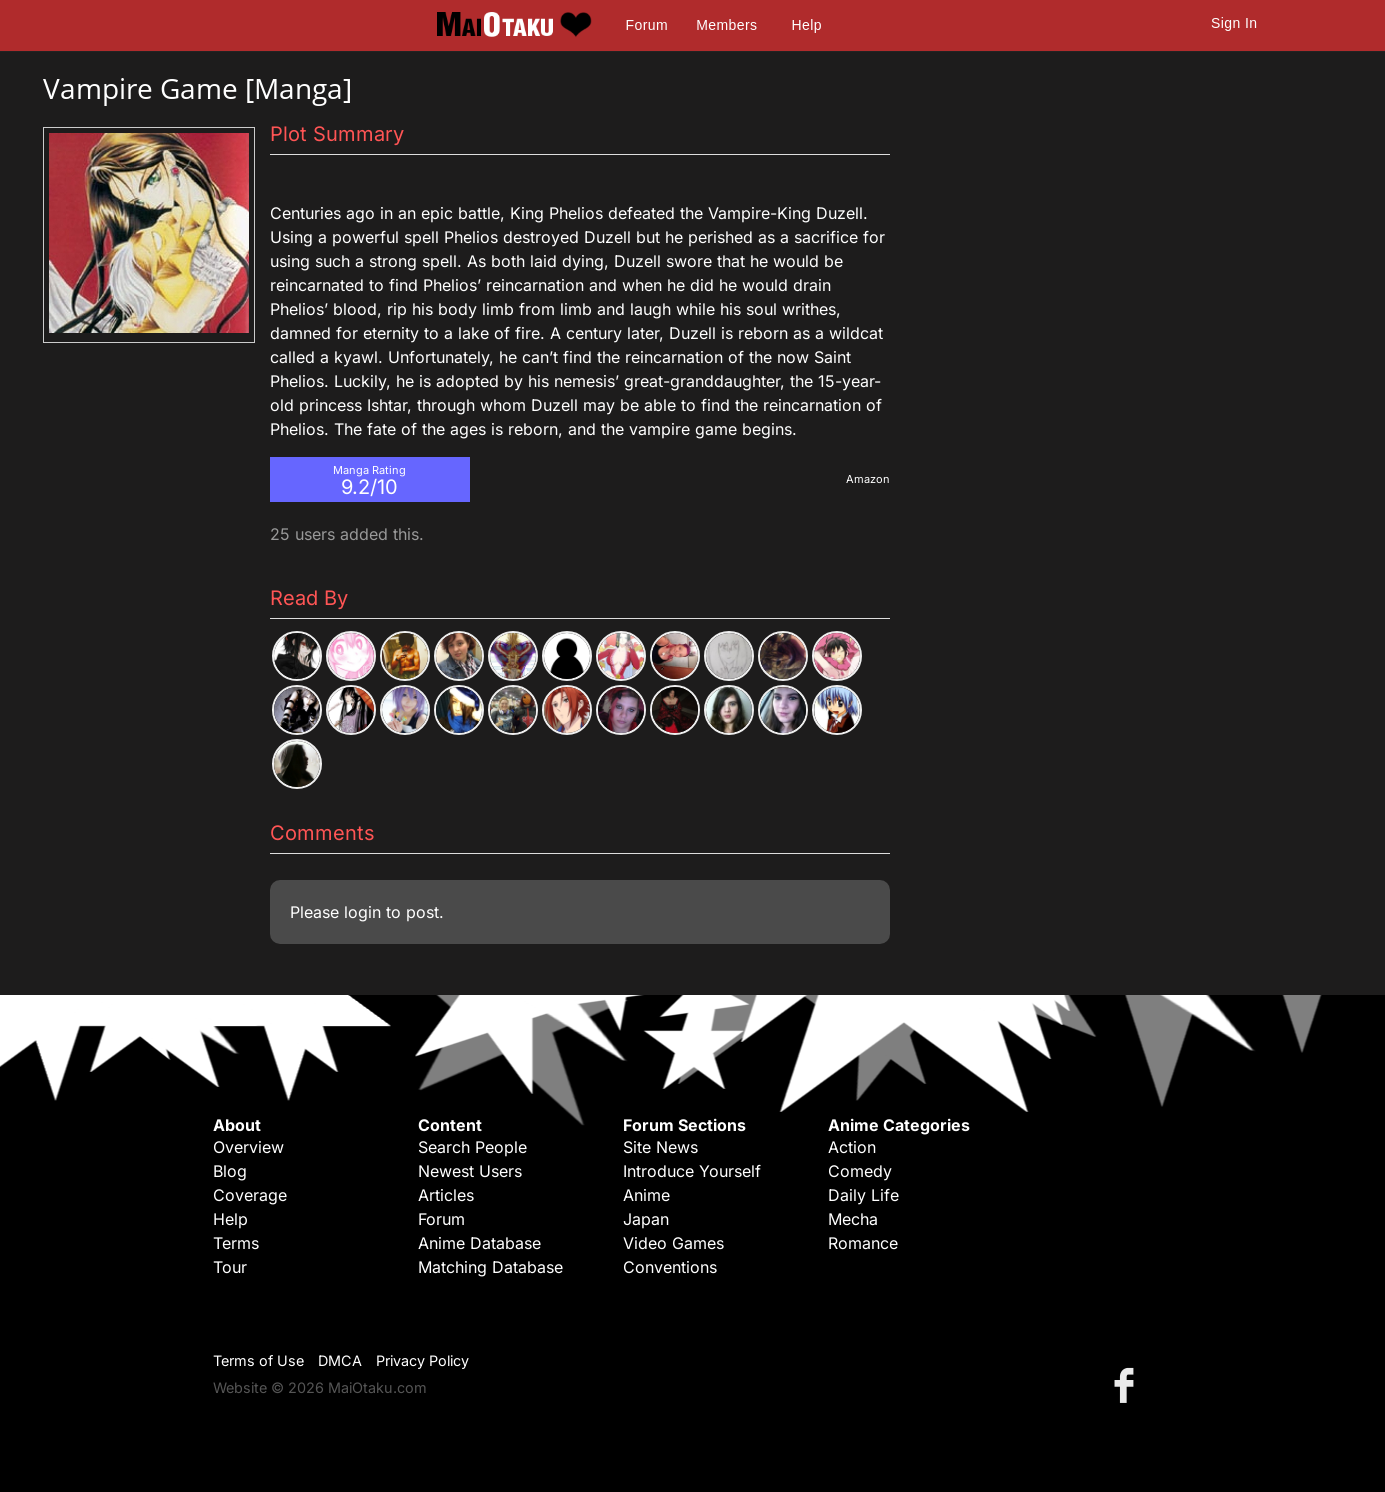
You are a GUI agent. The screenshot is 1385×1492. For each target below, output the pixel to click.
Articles (446, 1195)
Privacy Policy (422, 1360)
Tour (230, 1267)
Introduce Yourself (692, 1171)
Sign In (1234, 23)
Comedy (860, 1171)
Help (807, 25)
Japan (646, 1219)
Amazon (868, 479)
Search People (472, 1147)
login (362, 912)
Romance (863, 1243)
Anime (646, 1195)
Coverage (250, 1195)
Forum (647, 25)
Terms (236, 1243)
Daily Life (863, 1195)
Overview (248, 1147)
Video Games (673, 1243)
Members (726, 25)
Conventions (670, 1267)
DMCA (340, 1360)
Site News (660, 1147)
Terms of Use (258, 1360)
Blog (230, 1171)
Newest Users (470, 1171)
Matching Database (490, 1267)
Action (852, 1147)
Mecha (853, 1219)
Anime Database (479, 1243)
